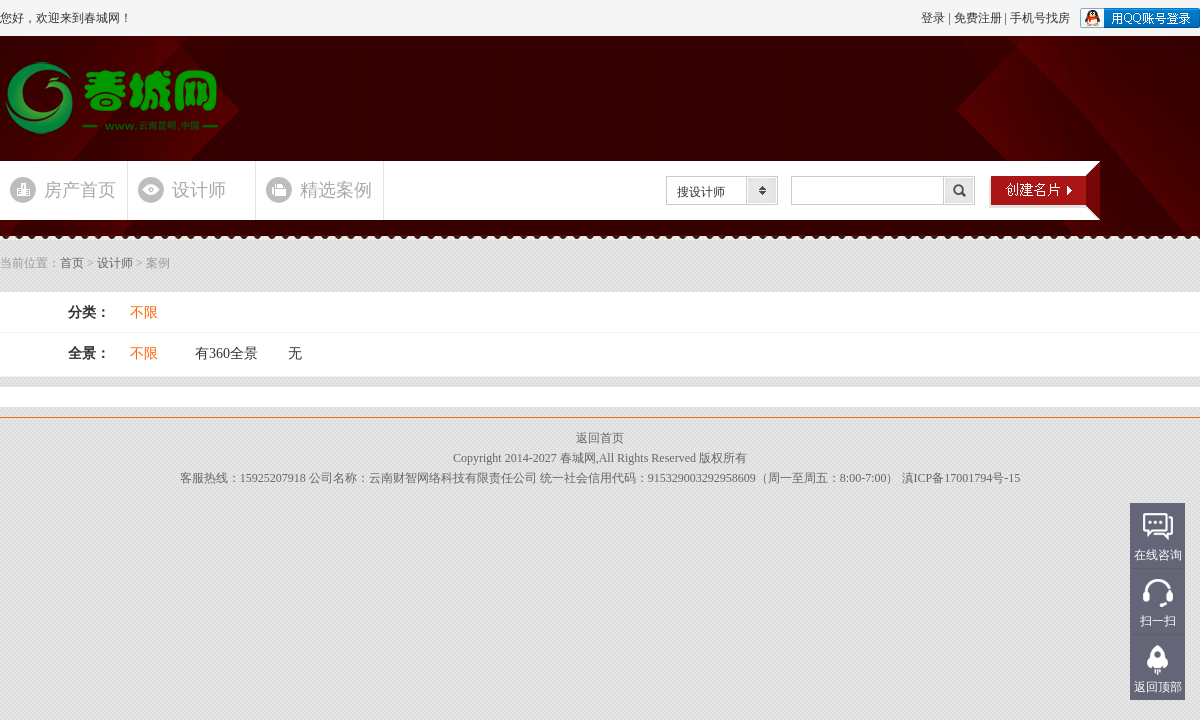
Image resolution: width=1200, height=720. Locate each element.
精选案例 (336, 190)
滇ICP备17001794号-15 (961, 478)
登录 (933, 18)
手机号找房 (1040, 18)
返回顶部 (1158, 687)
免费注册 (978, 18)
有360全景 (226, 353)
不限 (144, 312)
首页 (72, 263)
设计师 (199, 190)
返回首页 (600, 438)
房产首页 (80, 190)
